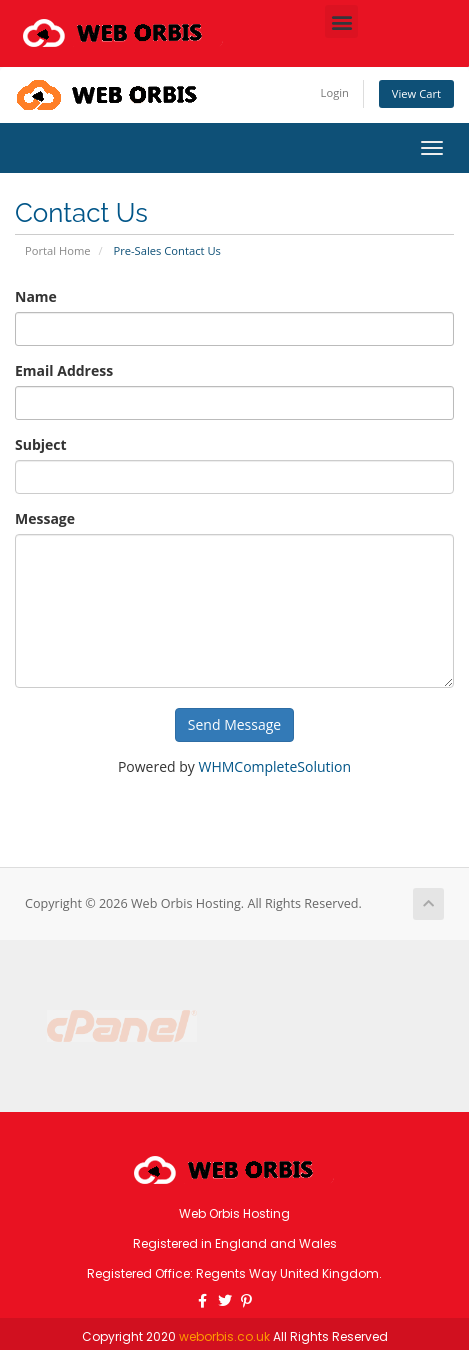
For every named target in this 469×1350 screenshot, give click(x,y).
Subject (41, 444)
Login (335, 92)
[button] (341, 21)
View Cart (416, 93)
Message (45, 518)
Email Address (64, 370)
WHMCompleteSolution (274, 766)
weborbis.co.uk (224, 1336)
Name (36, 296)
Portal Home (58, 250)
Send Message (234, 724)
